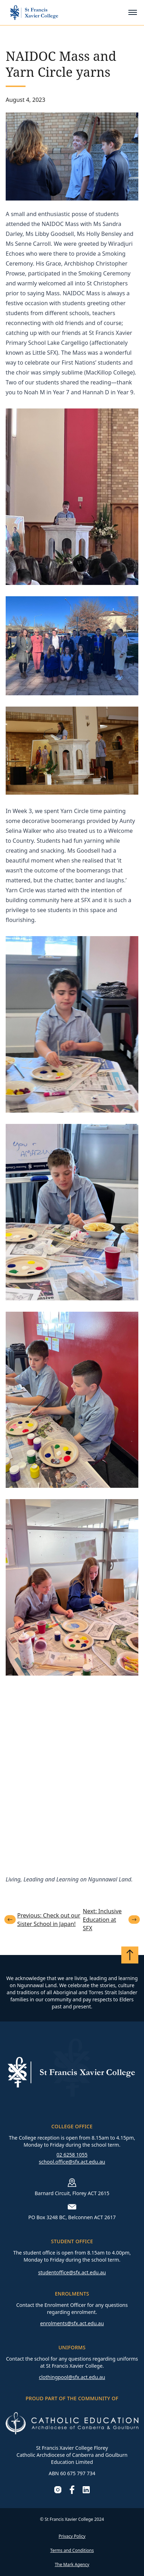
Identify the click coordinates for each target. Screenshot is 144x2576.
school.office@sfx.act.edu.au (72, 2161)
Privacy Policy (72, 2536)
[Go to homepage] (34, 12)
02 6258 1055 (71, 2154)
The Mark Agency (72, 2565)
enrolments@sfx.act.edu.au (72, 2323)
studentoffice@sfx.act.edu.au (72, 2272)
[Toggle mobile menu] (132, 12)
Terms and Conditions (72, 2550)
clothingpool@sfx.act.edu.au (72, 2377)
